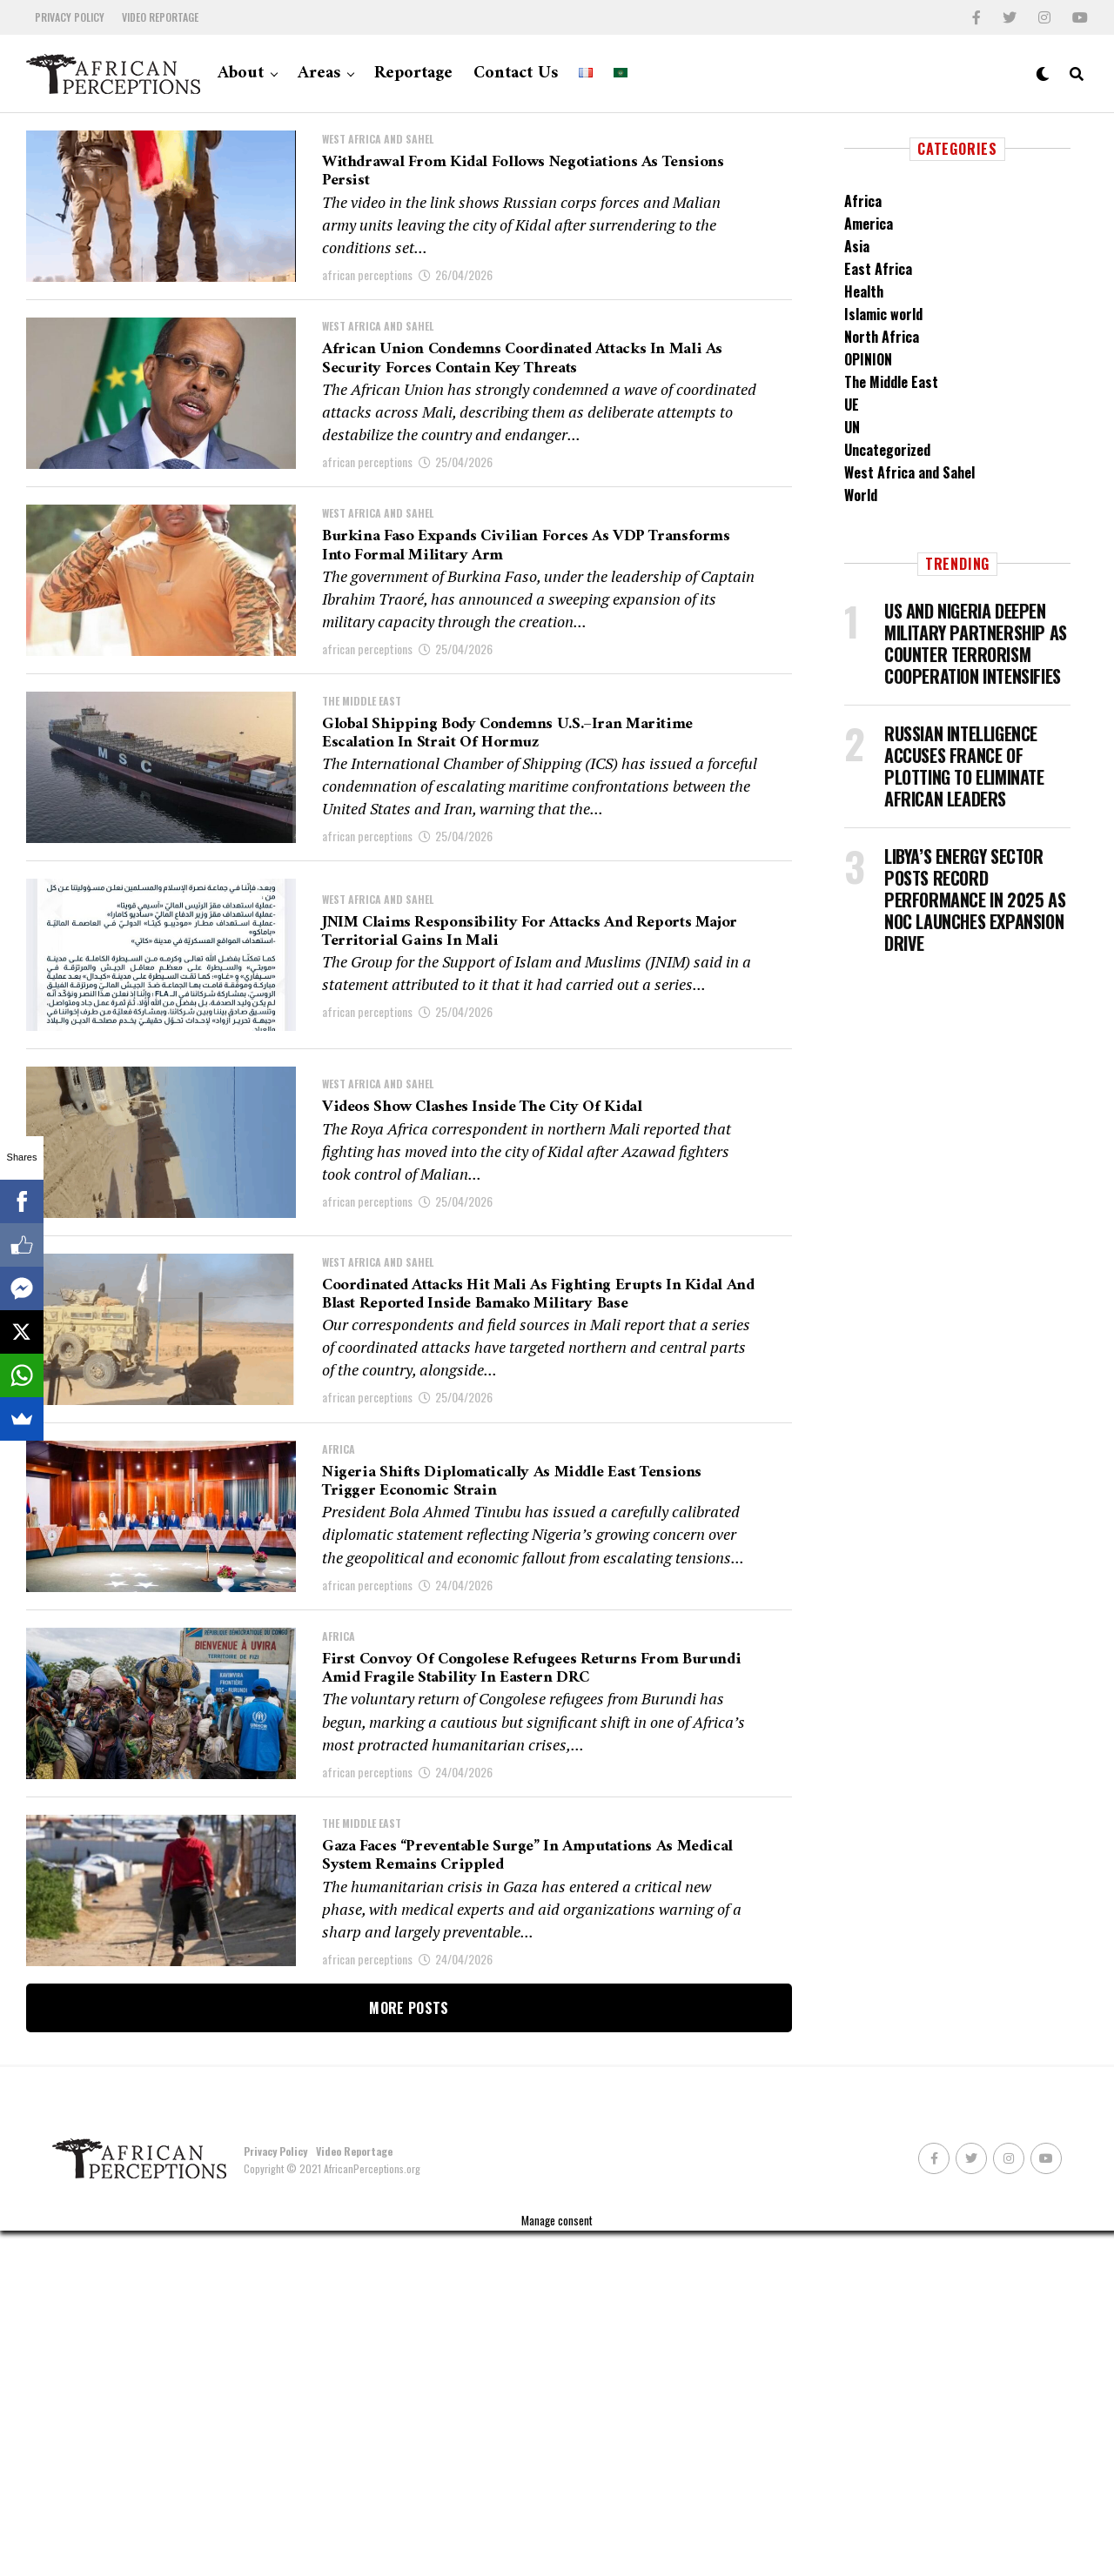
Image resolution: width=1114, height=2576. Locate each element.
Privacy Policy (69, 17)
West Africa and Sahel (909, 472)
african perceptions (367, 292)
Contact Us (515, 73)
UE (851, 404)
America (868, 223)
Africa (863, 201)
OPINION (868, 359)
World (860, 495)
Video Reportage (160, 17)
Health (863, 291)
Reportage (413, 73)
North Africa (881, 336)
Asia (856, 246)
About (241, 73)
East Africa (878, 268)
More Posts (408, 2352)
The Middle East (891, 381)
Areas (319, 73)
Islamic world (883, 314)
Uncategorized (887, 449)
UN (852, 427)
